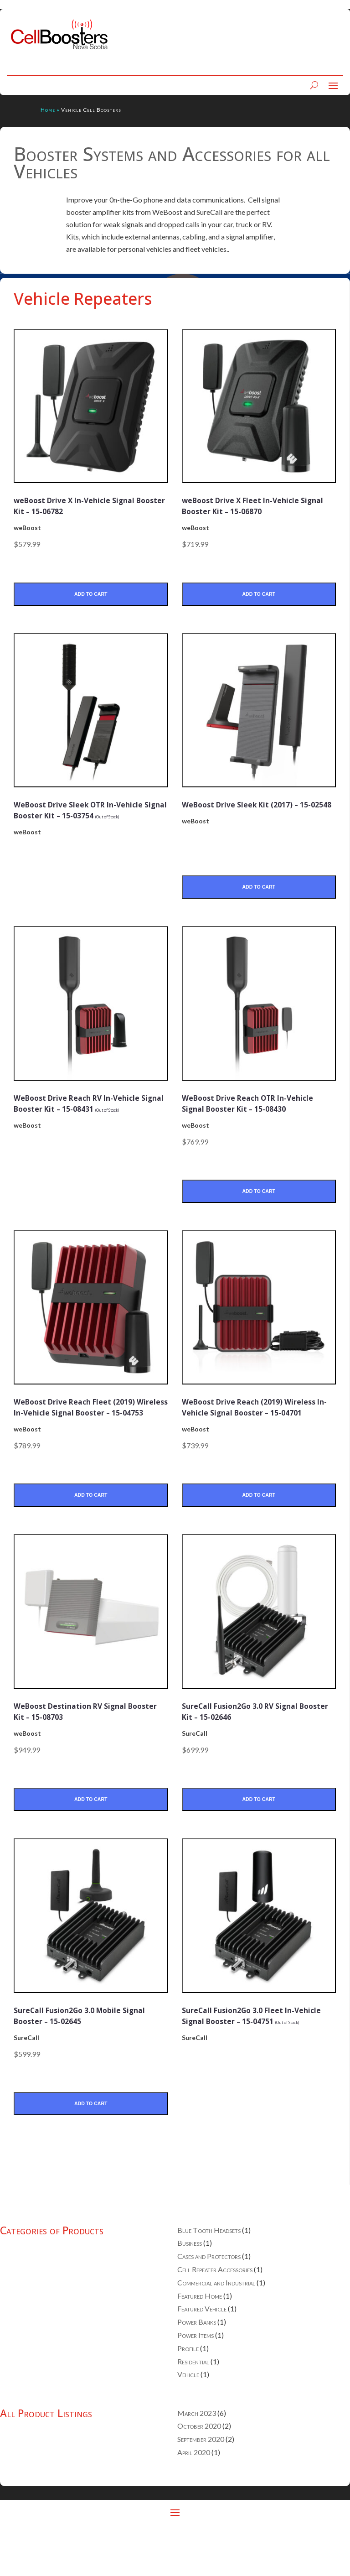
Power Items (195, 2378)
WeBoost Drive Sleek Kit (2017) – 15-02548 (255, 811)
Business (189, 2286)
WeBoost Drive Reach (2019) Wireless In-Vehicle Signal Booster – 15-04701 (246, 1439)
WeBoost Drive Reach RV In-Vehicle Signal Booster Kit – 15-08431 (86, 1122)
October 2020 (199, 2469)
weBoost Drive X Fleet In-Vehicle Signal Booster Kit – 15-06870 (257, 505)
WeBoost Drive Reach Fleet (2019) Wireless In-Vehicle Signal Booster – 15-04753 (88, 1439)
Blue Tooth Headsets (209, 2273)
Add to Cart (91, 594)
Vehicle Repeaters (83, 298)
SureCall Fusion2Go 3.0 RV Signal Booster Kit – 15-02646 (257, 1750)
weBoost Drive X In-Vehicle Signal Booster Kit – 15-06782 (80, 505)
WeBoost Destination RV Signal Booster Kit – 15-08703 (87, 1750)
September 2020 (200, 2482)
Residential (193, 2404)
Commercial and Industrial (216, 2325)
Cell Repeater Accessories (214, 2312)
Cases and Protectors (209, 2299)
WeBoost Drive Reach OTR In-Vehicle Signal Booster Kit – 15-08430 (254, 1122)
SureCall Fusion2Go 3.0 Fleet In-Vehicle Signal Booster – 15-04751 (258, 2062)
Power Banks (196, 2365)
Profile (188, 2391)
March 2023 (196, 2456)
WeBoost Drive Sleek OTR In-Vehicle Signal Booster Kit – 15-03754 (86, 817)
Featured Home (199, 2339)
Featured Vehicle (201, 2352)
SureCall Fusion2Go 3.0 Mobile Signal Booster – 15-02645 (83, 2056)
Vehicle (188, 2418)
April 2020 (193, 2495)
